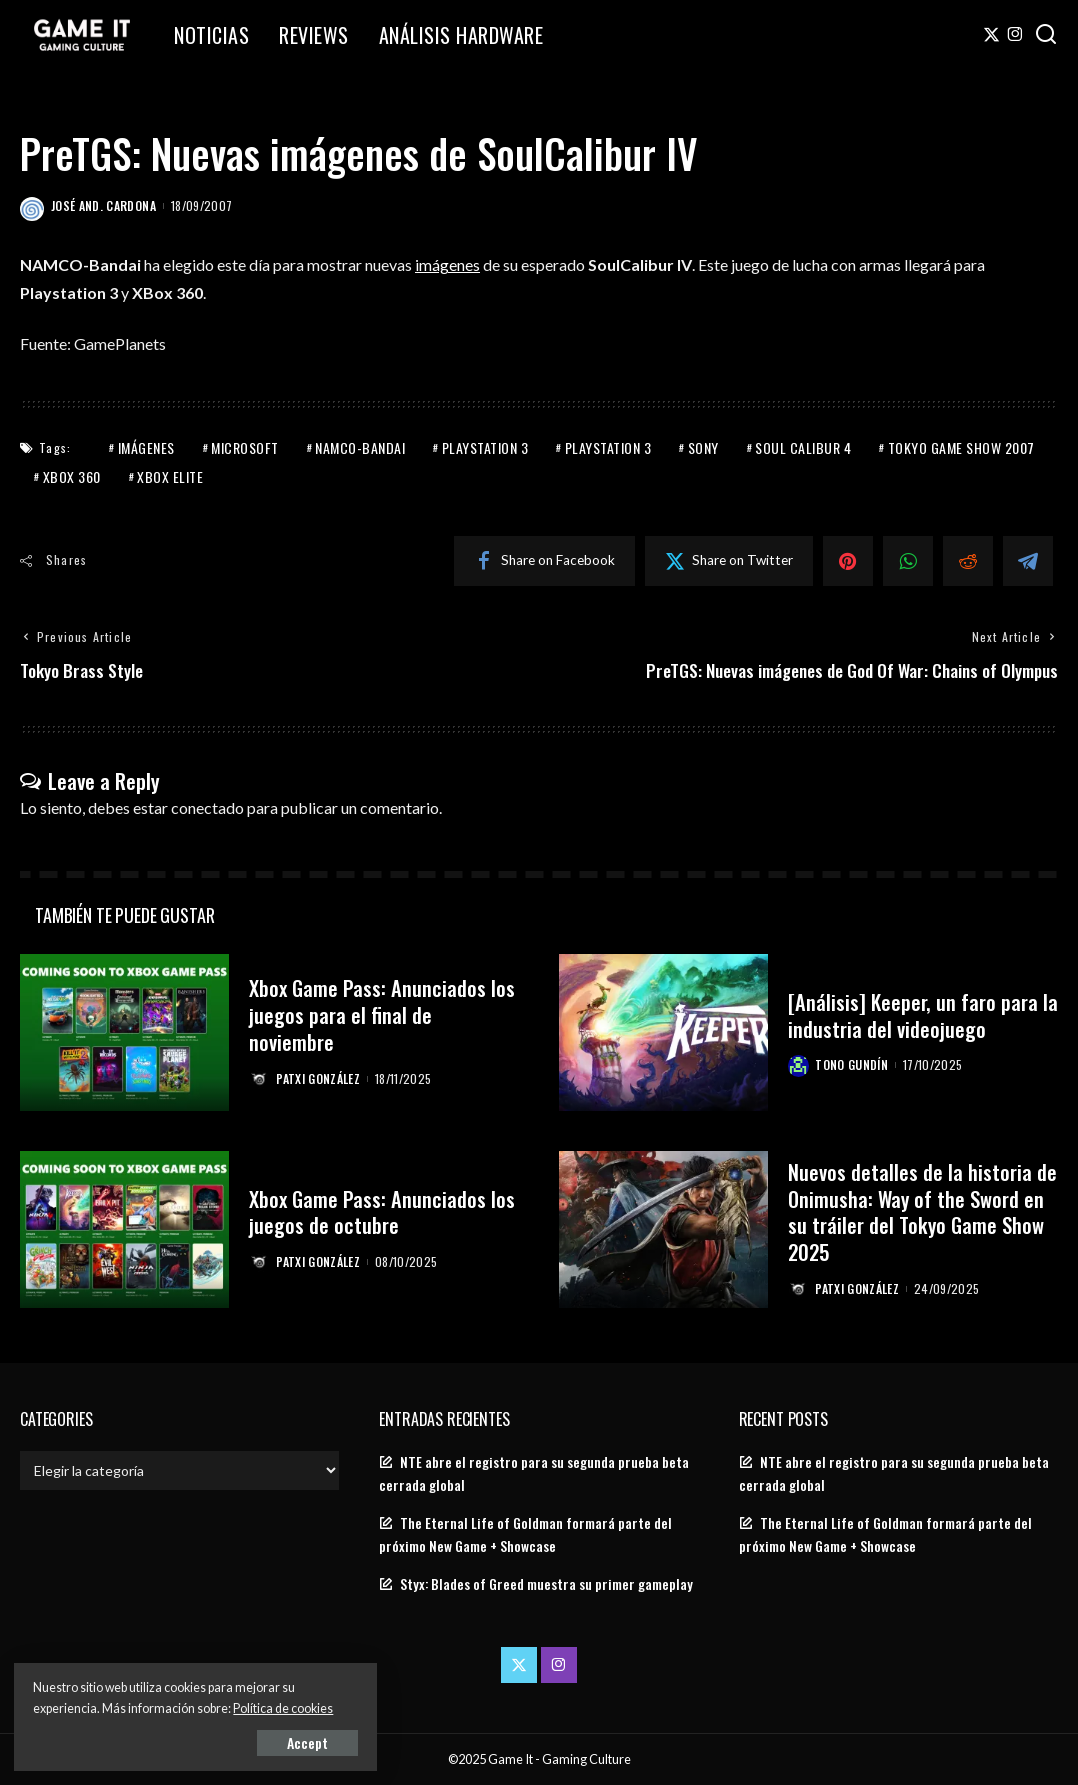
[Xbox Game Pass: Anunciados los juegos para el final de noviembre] (124, 1032)
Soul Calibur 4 (803, 446)
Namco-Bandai (360, 446)
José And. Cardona (103, 205)
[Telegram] (1028, 560)
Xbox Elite (170, 475)
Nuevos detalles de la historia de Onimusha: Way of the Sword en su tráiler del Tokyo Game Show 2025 (923, 1212)
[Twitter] (991, 35)
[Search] (1046, 35)
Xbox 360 (72, 475)
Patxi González (319, 1077)
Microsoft (245, 446)
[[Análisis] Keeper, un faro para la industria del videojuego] (663, 1032)
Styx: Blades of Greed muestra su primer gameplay (546, 1585)
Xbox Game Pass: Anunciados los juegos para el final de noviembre (383, 1015)
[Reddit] (968, 560)
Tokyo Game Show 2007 (961, 446)
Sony (703, 446)
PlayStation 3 (485, 446)
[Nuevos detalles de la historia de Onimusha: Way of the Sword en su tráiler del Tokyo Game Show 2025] (663, 1229)
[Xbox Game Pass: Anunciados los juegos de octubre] (124, 1229)
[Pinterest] (848, 560)
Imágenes (146, 446)
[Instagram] (1015, 35)
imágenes (447, 264)
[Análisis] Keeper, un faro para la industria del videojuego (915, 1014)
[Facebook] (544, 560)
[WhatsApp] (908, 560)
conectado (207, 807)
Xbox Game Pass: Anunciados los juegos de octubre (383, 1211)
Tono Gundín (852, 1064)
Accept (244, 1741)
